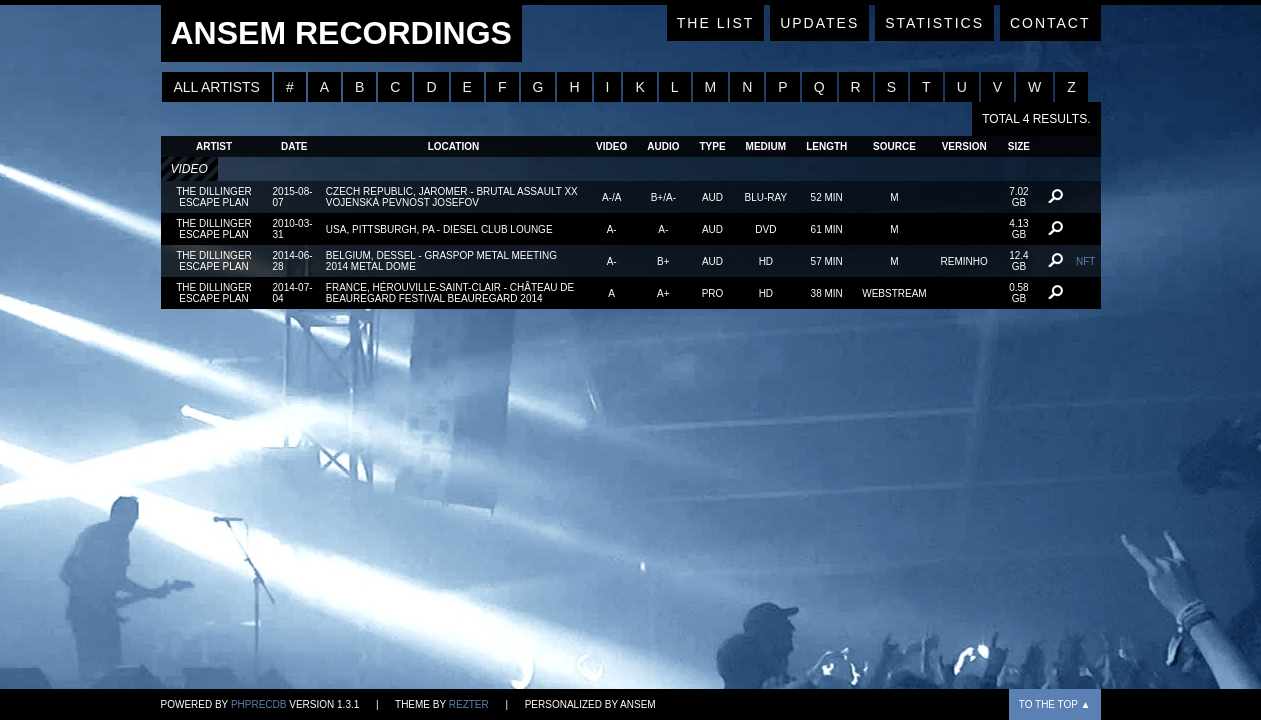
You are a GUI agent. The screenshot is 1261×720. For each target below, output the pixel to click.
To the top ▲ (1055, 704)
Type (712, 146)
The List (715, 23)
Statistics (934, 23)
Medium (766, 146)
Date (294, 146)
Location (453, 146)
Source (894, 146)
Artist (214, 146)
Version (964, 146)
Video (611, 146)
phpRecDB (259, 704)
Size (1019, 146)
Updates (819, 23)
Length (826, 146)
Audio (663, 146)
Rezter (469, 704)
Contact (1050, 23)
